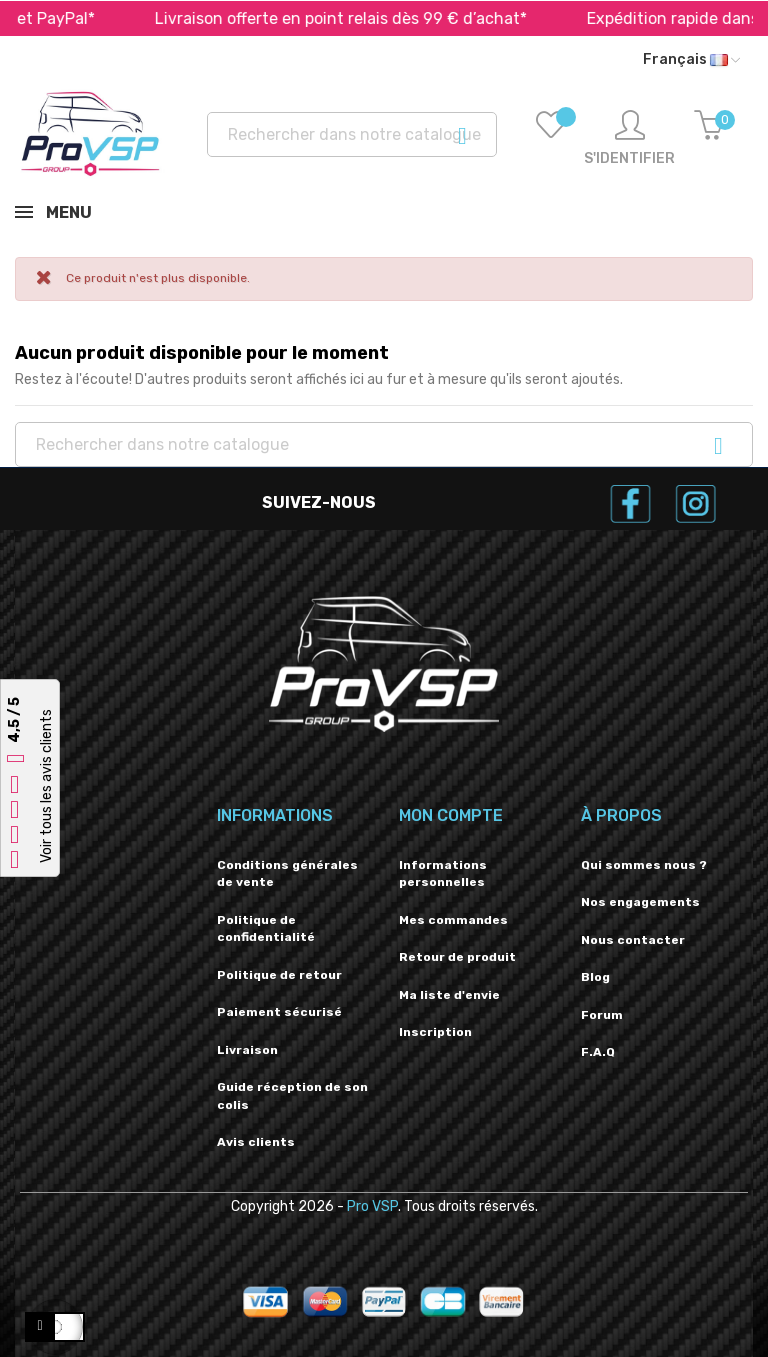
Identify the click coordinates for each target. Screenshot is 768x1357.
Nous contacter (633, 940)
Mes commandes (453, 920)
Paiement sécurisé (279, 1012)
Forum (602, 1015)
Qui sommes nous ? (644, 865)
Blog (595, 977)
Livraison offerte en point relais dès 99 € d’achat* (363, 18)
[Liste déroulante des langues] (691, 60)
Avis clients (256, 1142)
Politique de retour (279, 975)
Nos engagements (640, 902)
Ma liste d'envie (449, 995)
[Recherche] (352, 134)
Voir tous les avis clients (46, 786)
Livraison (247, 1050)
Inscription (435, 1032)
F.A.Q (598, 1052)
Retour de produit (457, 957)
